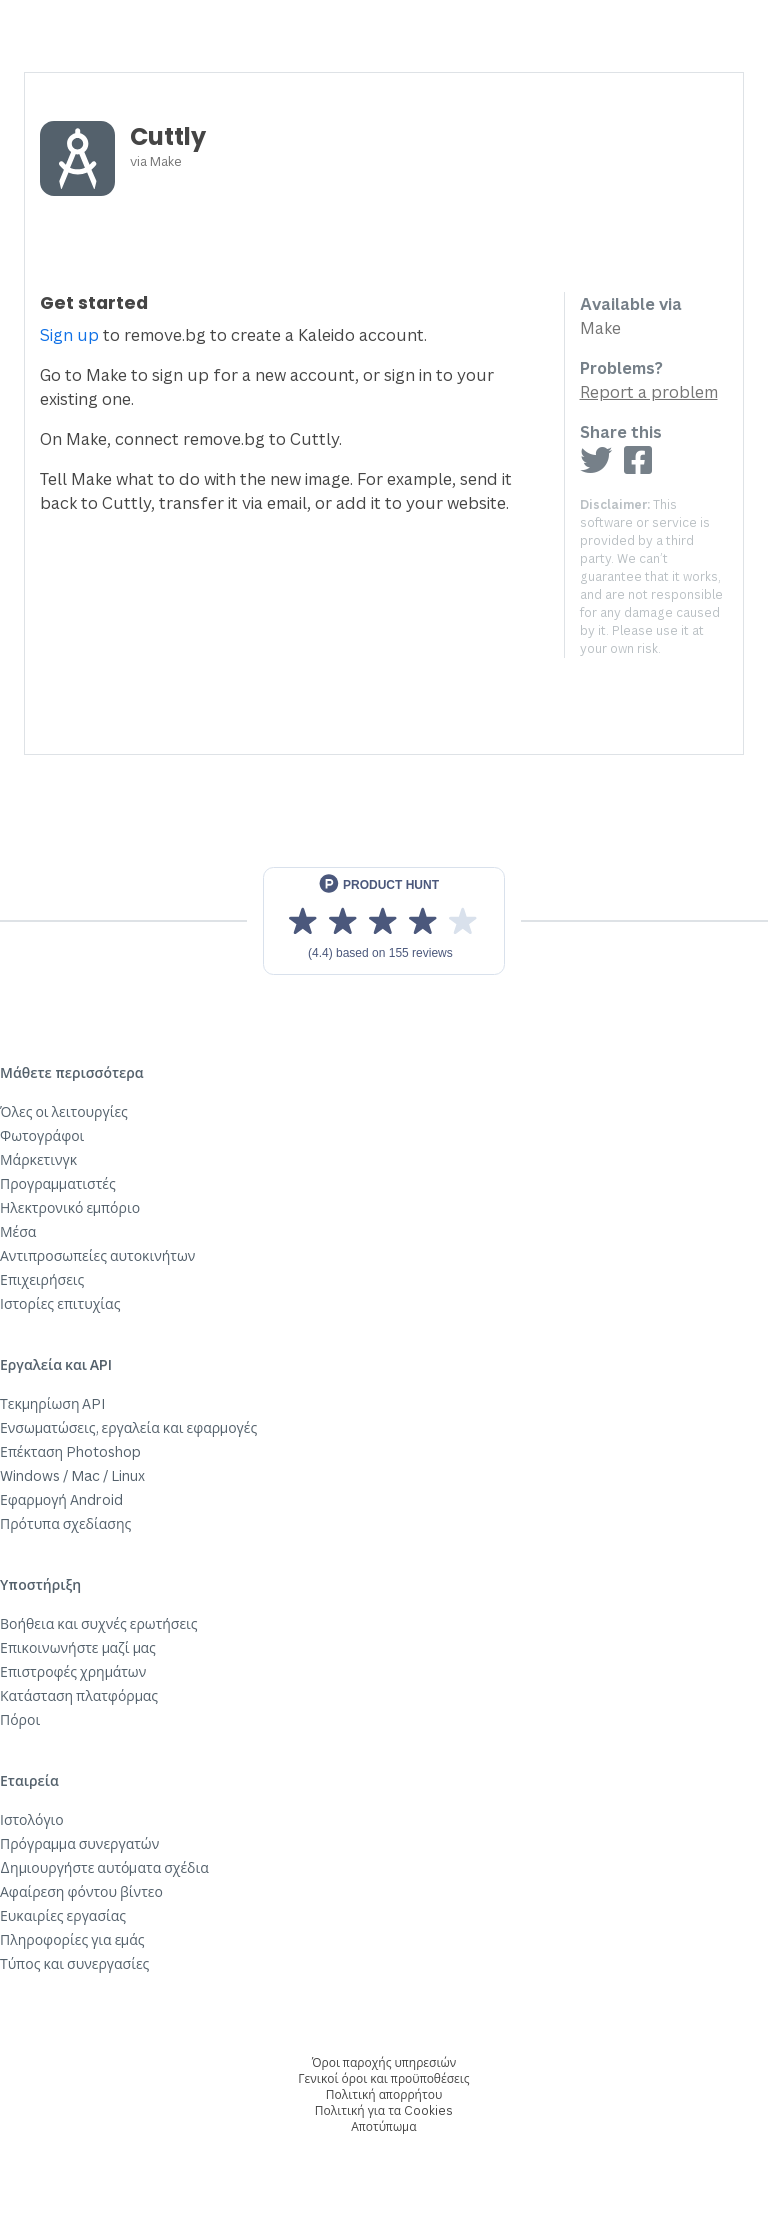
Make (166, 161)
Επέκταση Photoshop (70, 1451)
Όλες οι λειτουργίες (64, 1111)
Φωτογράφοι (42, 1135)
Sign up (69, 335)
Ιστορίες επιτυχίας (60, 1303)
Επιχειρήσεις (42, 1279)
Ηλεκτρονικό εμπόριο (70, 1207)
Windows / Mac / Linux (72, 1475)
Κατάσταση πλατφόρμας (79, 1695)
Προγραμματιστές (58, 1183)
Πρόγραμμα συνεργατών (79, 1843)
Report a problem (649, 392)
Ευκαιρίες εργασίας (63, 1915)
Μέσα (18, 1231)
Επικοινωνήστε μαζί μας (78, 1647)
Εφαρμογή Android (61, 1499)
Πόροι (20, 1719)
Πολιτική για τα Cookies (384, 2110)
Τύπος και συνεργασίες (74, 1963)
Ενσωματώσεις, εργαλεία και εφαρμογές (128, 1427)
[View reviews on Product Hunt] (384, 921)
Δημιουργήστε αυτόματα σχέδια (104, 1867)
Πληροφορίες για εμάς (72, 1939)
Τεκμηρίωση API (53, 1403)
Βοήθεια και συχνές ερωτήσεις (99, 1623)
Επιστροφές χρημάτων (73, 1671)
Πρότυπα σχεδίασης (65, 1523)
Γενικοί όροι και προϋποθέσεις (383, 2078)
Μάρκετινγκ (38, 1159)
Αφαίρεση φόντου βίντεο (81, 1891)
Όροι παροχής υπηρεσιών (384, 2062)
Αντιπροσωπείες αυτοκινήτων (97, 1255)
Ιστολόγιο (32, 1819)
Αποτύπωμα (383, 2126)
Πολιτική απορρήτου (384, 2094)
